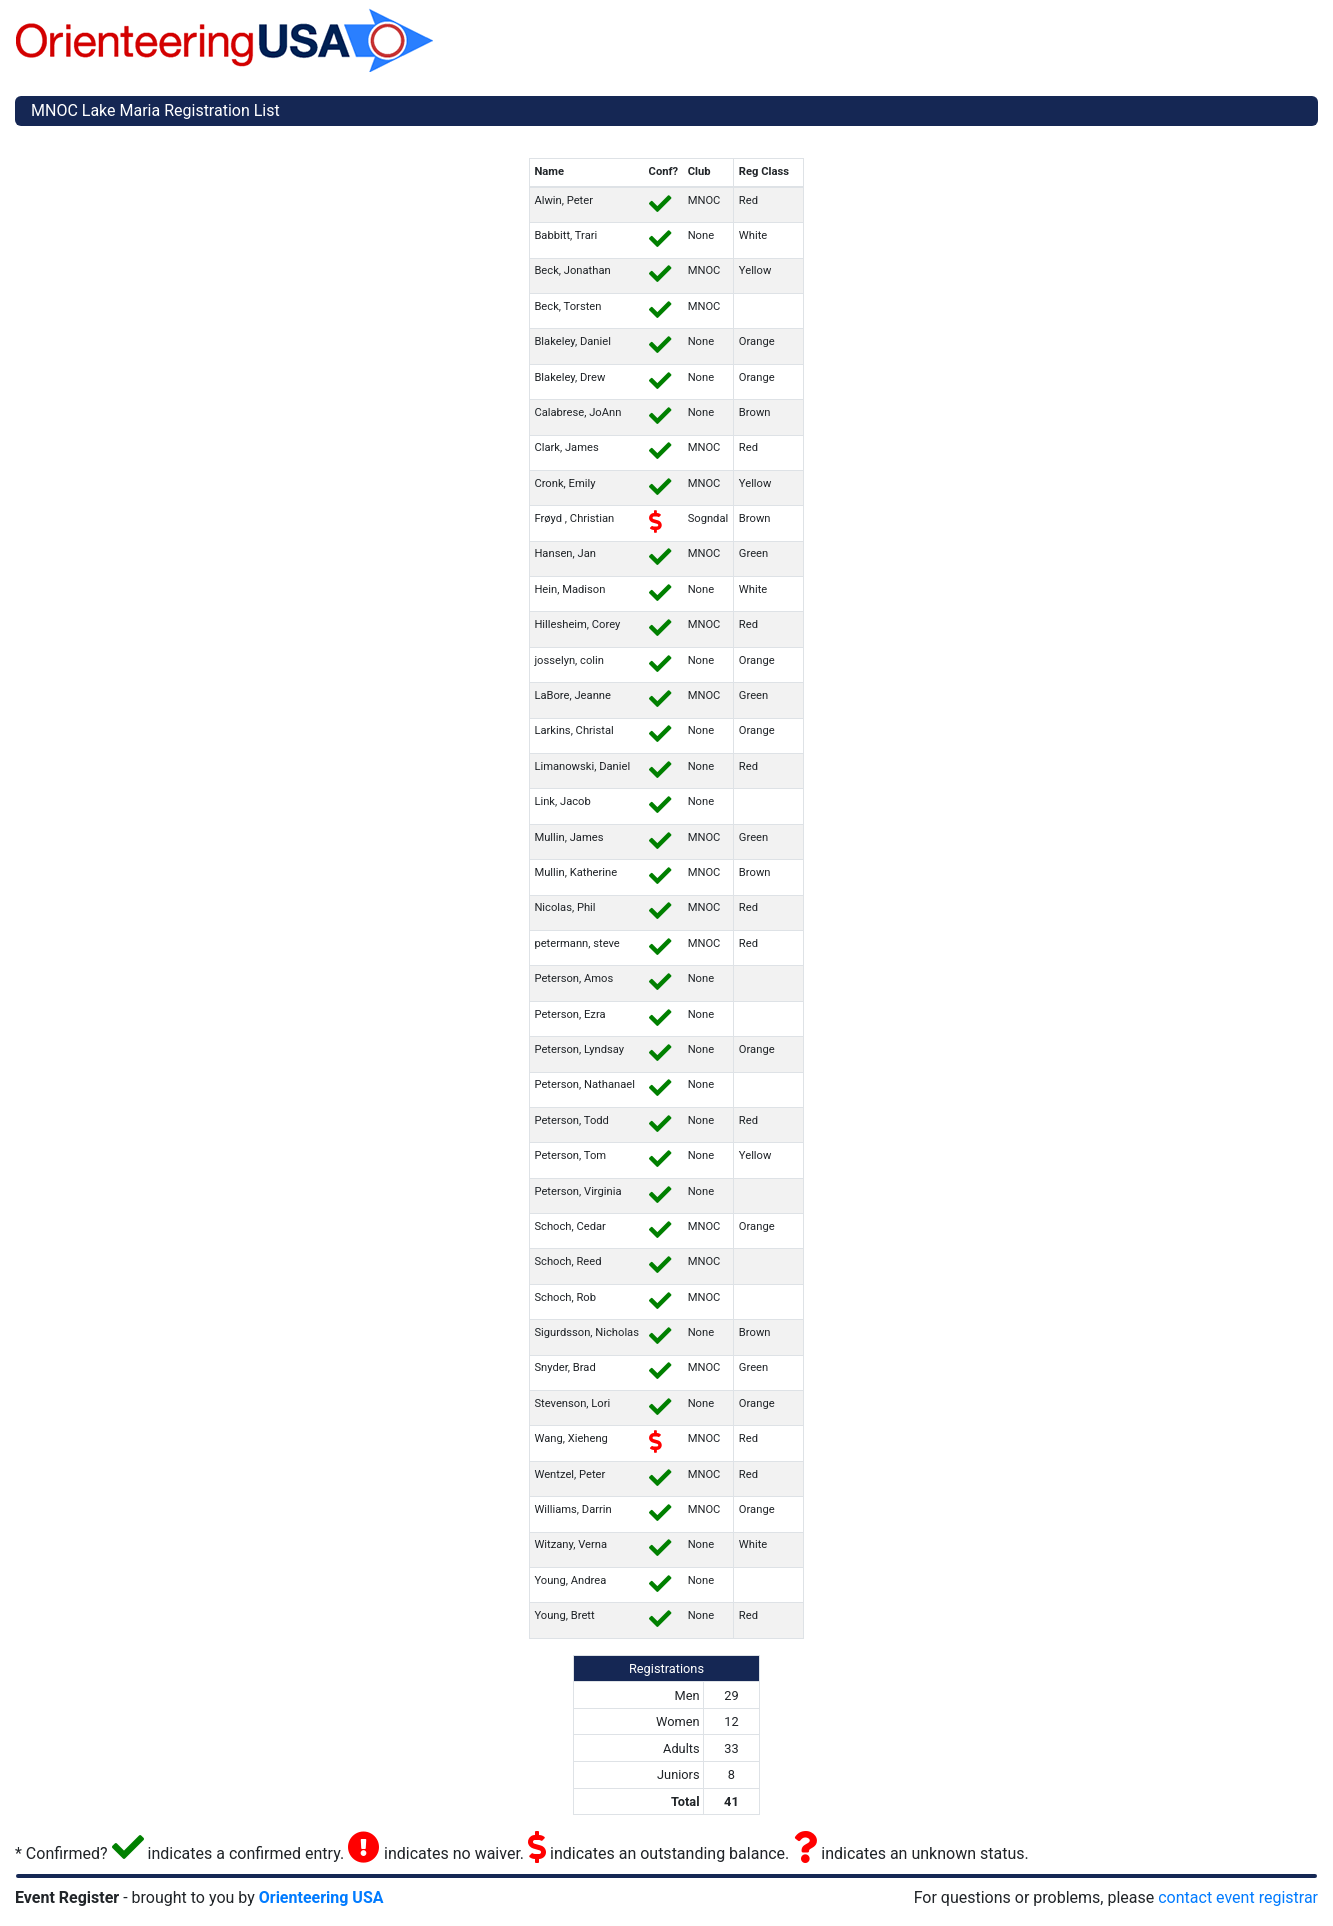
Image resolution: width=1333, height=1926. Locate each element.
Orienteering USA (321, 1897)
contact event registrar (1238, 1897)
